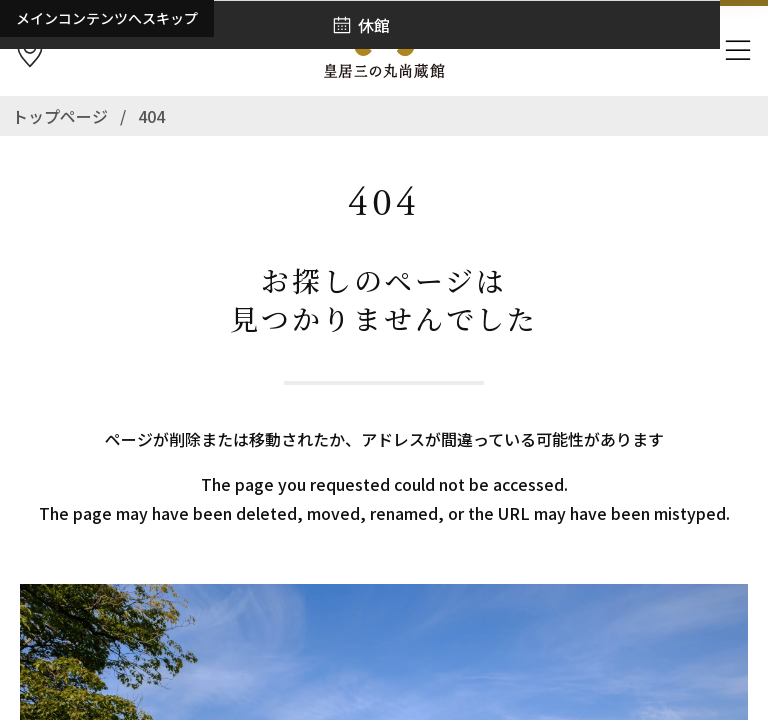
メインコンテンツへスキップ (107, 18)
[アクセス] (30, 51)
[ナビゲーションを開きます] (738, 51)
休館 (374, 25)
